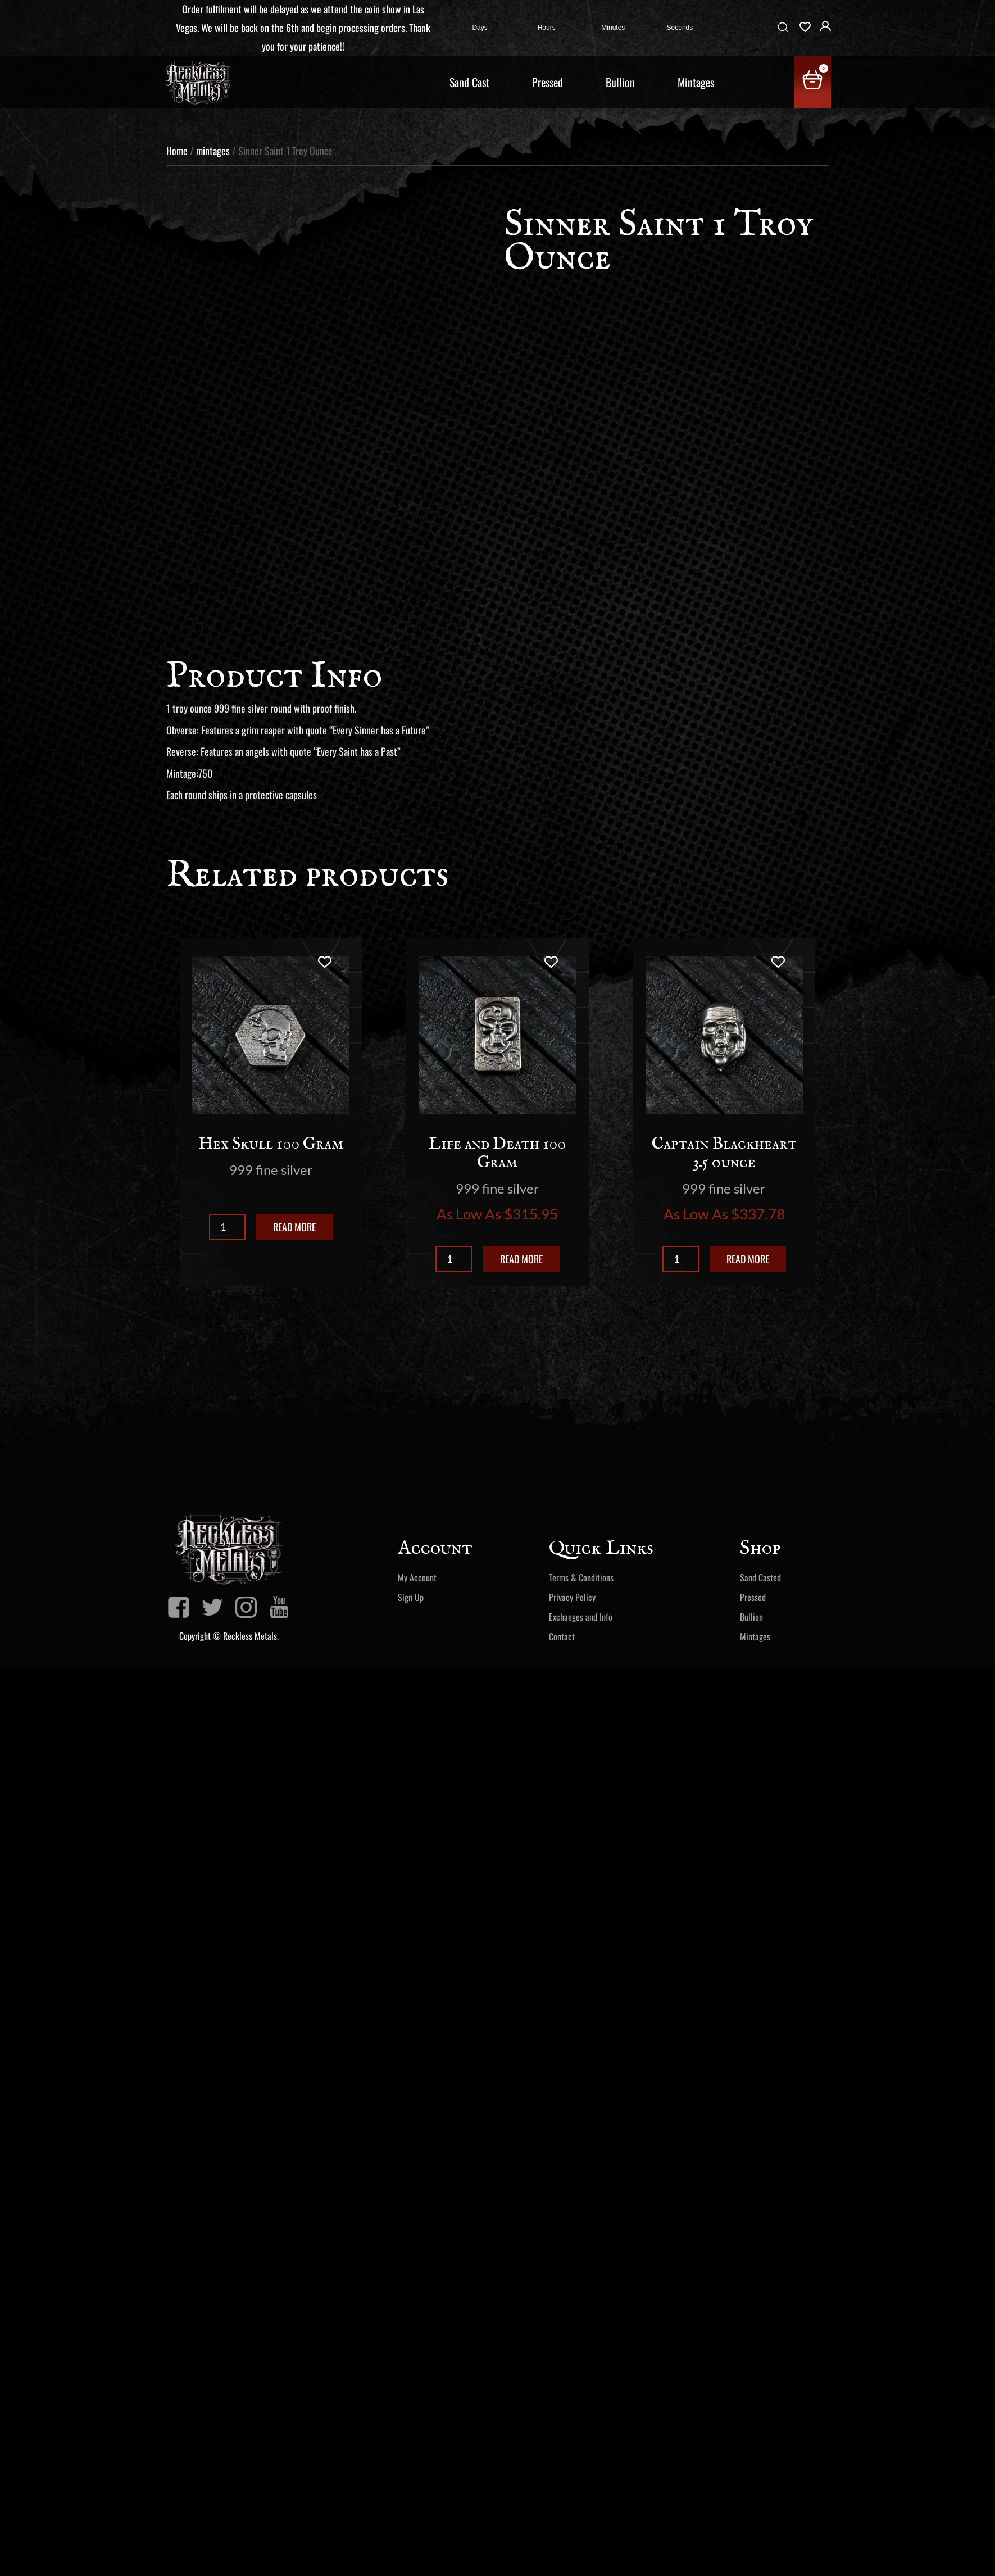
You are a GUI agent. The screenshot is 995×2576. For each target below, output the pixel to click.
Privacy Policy (572, 1597)
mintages (213, 150)
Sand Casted (760, 1577)
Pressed (547, 82)
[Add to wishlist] (324, 961)
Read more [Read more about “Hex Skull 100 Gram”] (294, 1226)
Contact (562, 1636)
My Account (417, 1577)
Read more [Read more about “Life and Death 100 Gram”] (521, 1258)
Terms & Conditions (581, 1577)
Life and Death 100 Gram (497, 1153)
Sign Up (411, 1597)
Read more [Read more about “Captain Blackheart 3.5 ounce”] (747, 1258)
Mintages (696, 82)
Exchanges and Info (580, 1616)
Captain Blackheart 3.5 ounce (724, 1153)
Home (177, 150)
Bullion (620, 82)
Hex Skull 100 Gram (271, 1144)
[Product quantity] (227, 1227)
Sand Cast (469, 82)
